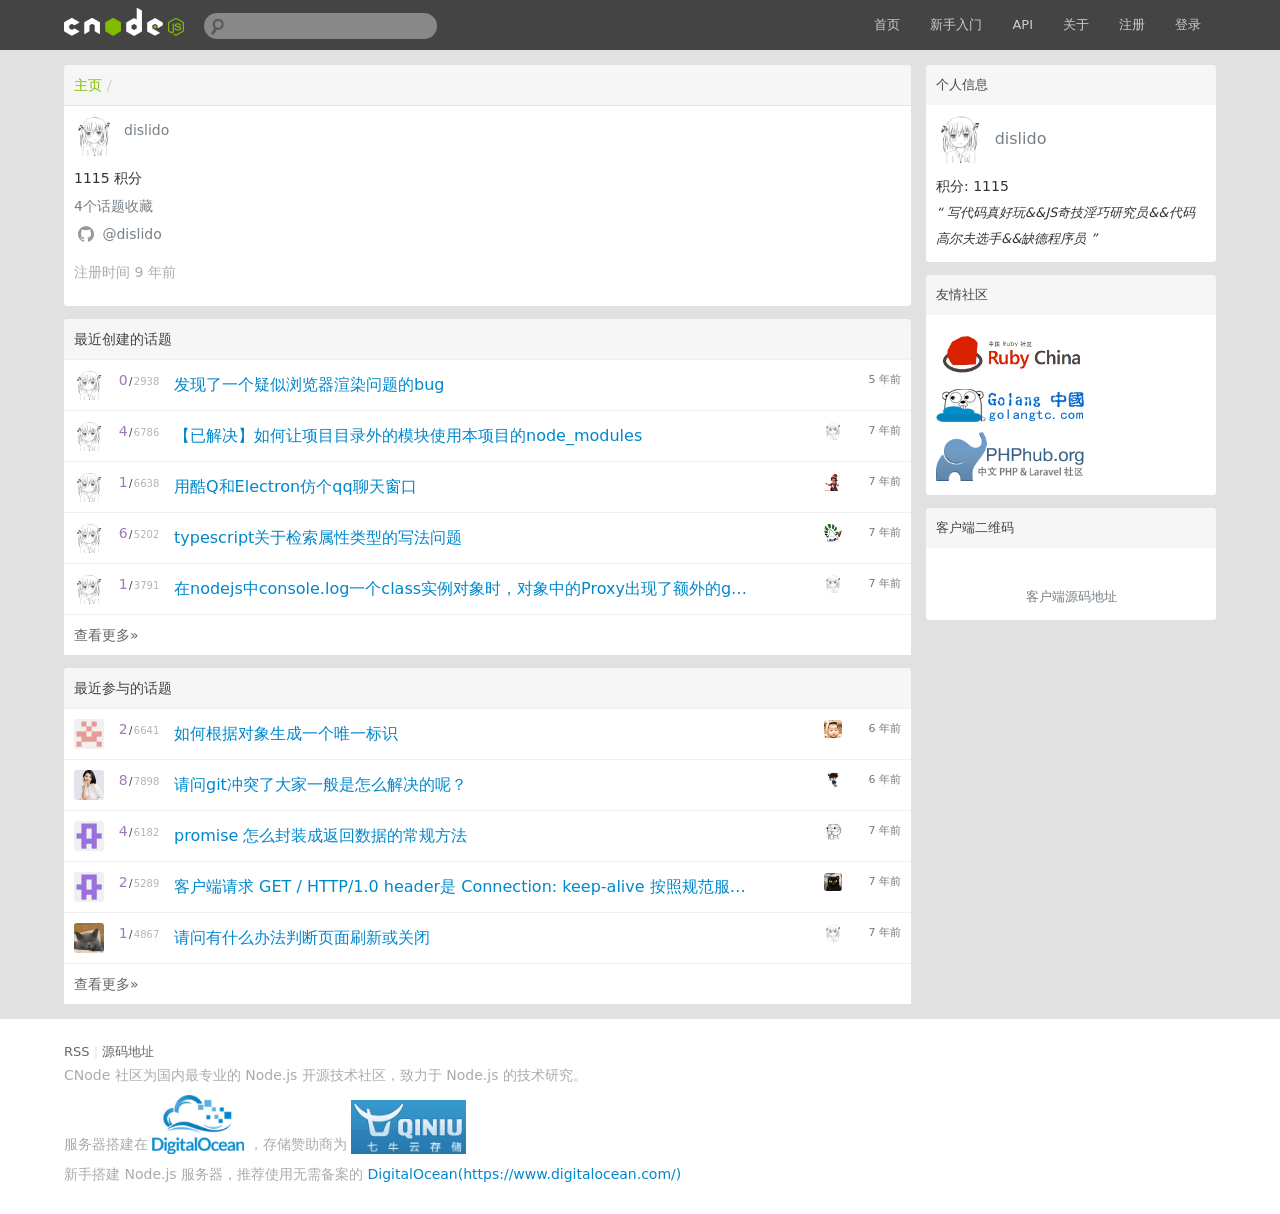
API (1022, 24)
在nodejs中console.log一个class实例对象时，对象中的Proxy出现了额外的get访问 (463, 588)
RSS (77, 1051)
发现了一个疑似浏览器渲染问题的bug (309, 384)
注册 (1132, 24)
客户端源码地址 (1071, 596)
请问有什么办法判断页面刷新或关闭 (302, 937)
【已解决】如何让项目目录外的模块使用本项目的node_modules (408, 435)
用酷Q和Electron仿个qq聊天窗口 (295, 486)
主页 (88, 85)
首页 (887, 24)
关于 (1076, 24)
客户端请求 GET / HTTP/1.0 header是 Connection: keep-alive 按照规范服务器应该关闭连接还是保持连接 (463, 886)
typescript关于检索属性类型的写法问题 (318, 537)
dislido (1021, 138)
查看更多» (106, 635)
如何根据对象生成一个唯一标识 (286, 733)
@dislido (131, 234)
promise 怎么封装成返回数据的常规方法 (320, 835)
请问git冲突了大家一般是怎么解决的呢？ (320, 784)
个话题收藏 (113, 206)
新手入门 (956, 24)
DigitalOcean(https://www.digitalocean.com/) (525, 1174)
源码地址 (128, 1051)
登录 (1188, 24)
